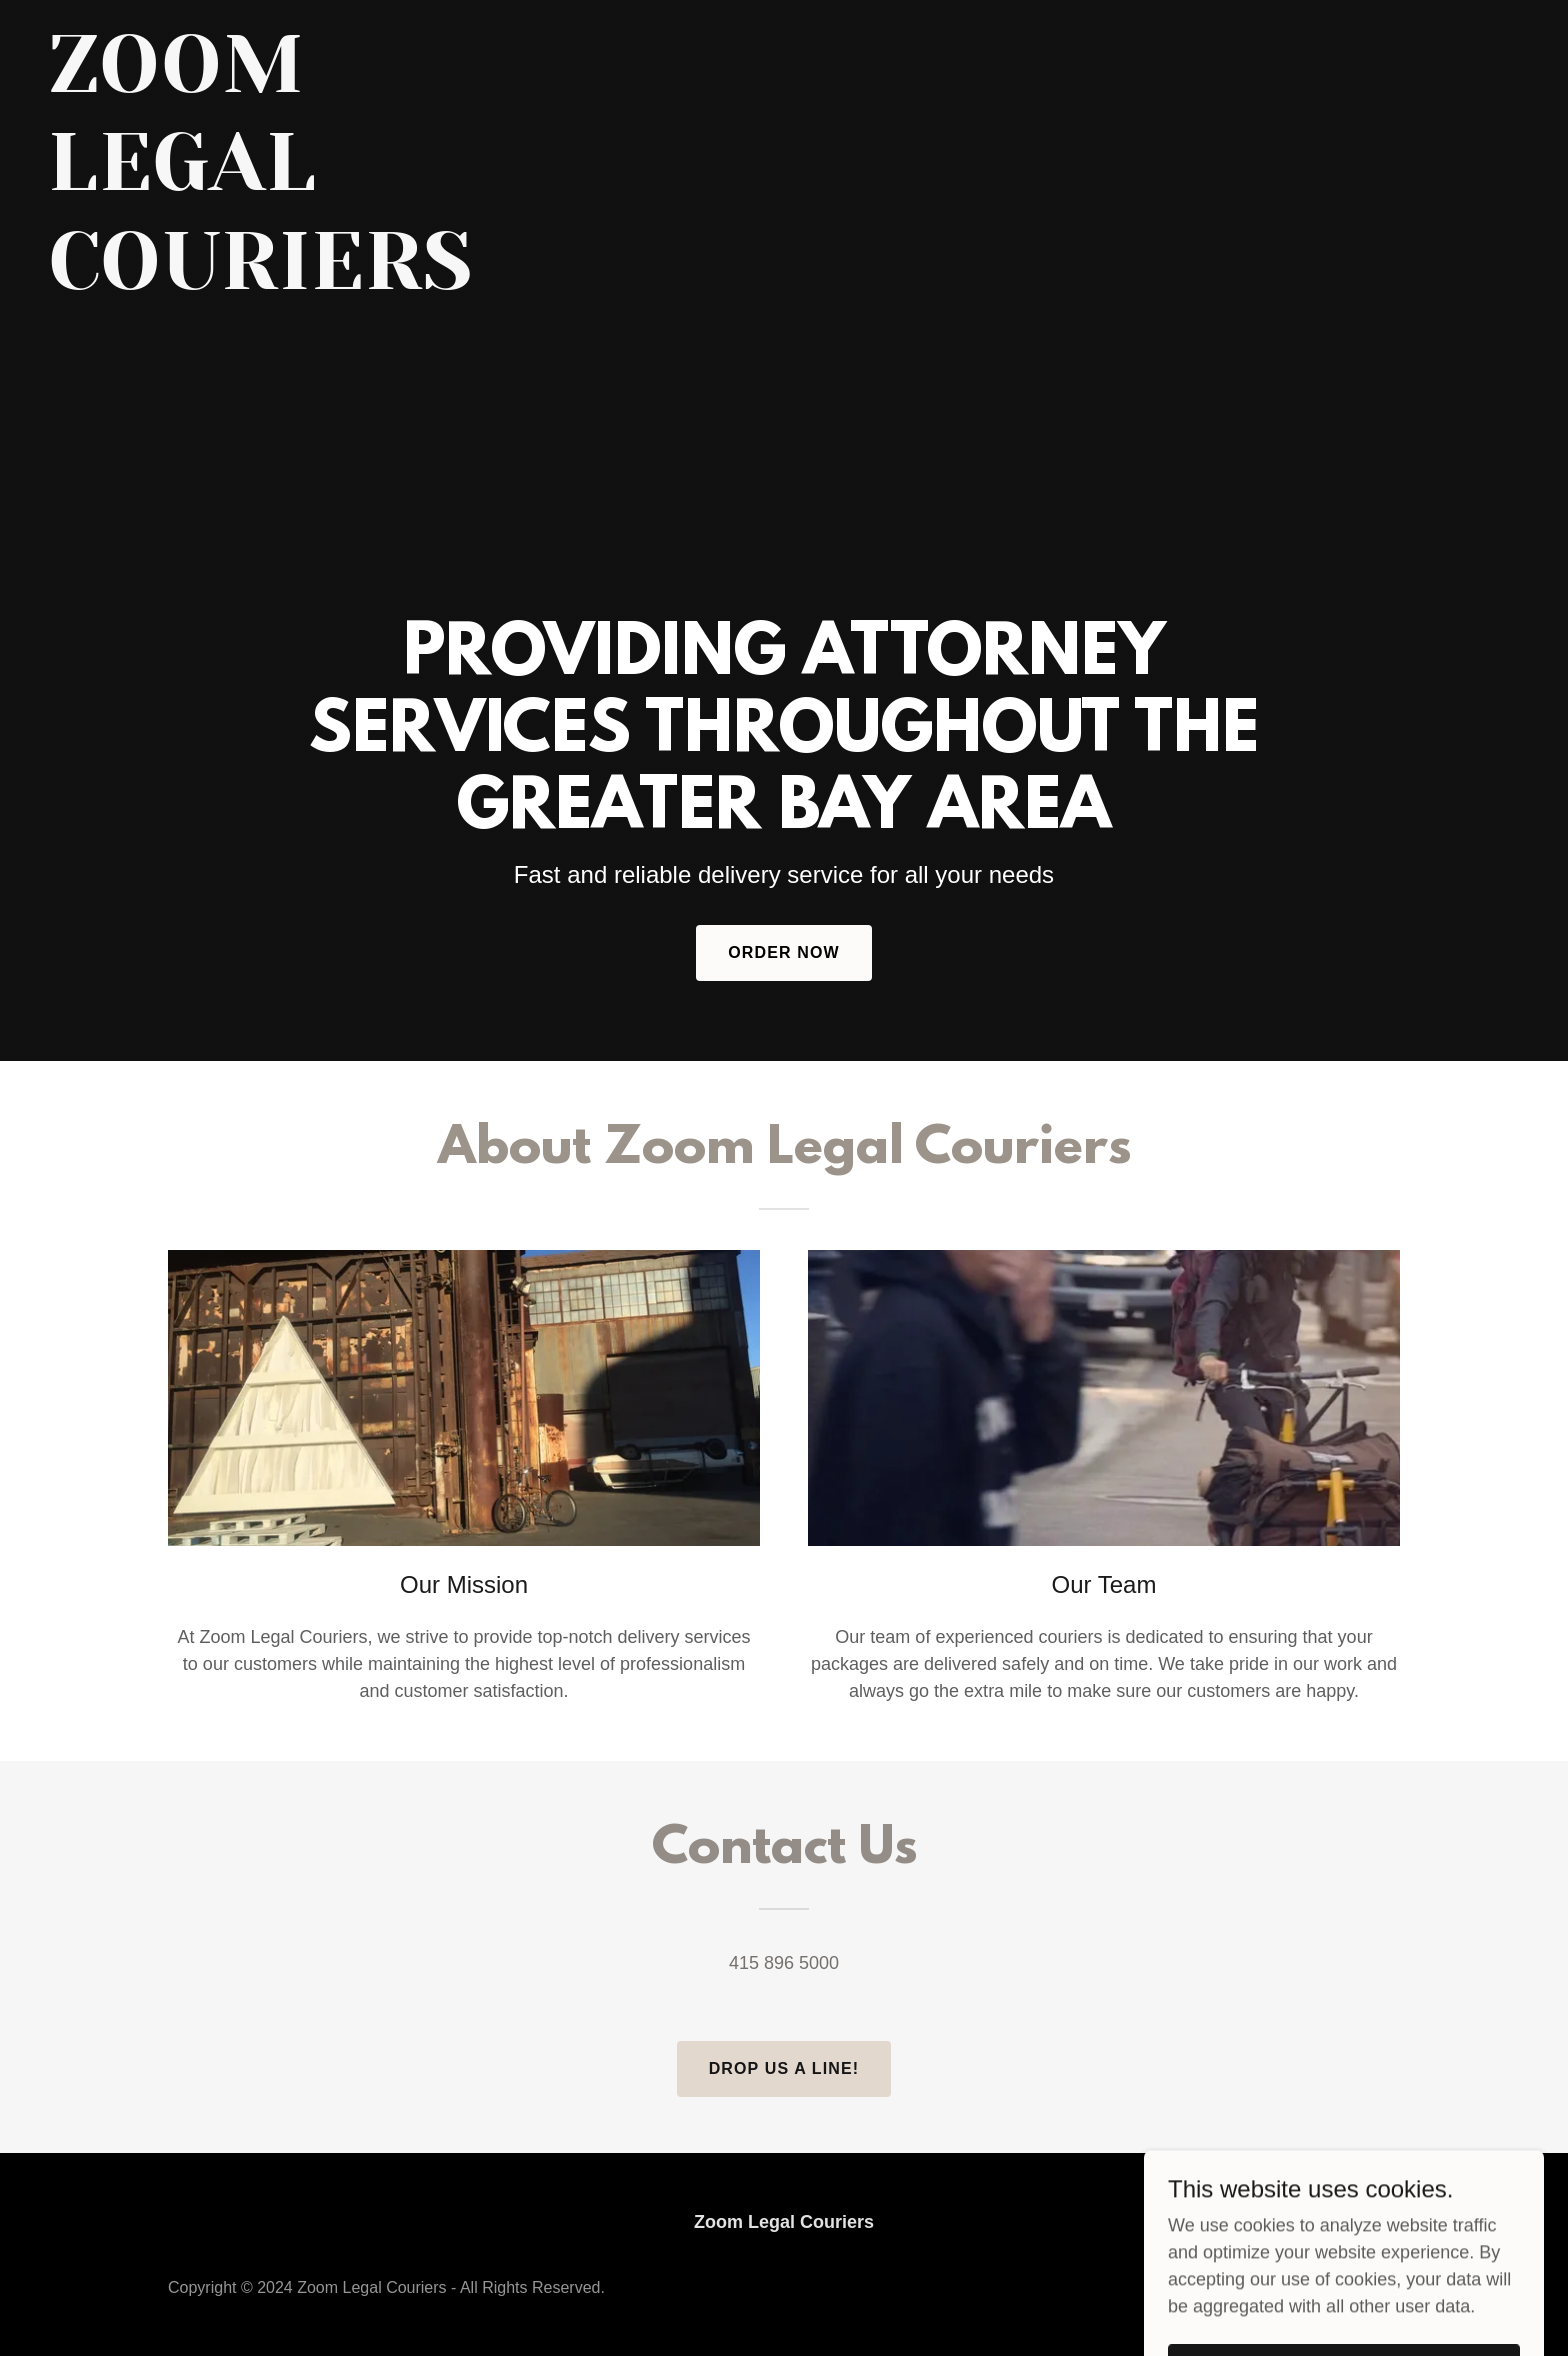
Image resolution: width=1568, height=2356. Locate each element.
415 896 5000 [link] (784, 1963)
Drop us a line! (784, 2068)
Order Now (784, 952)
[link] (305, 283)
